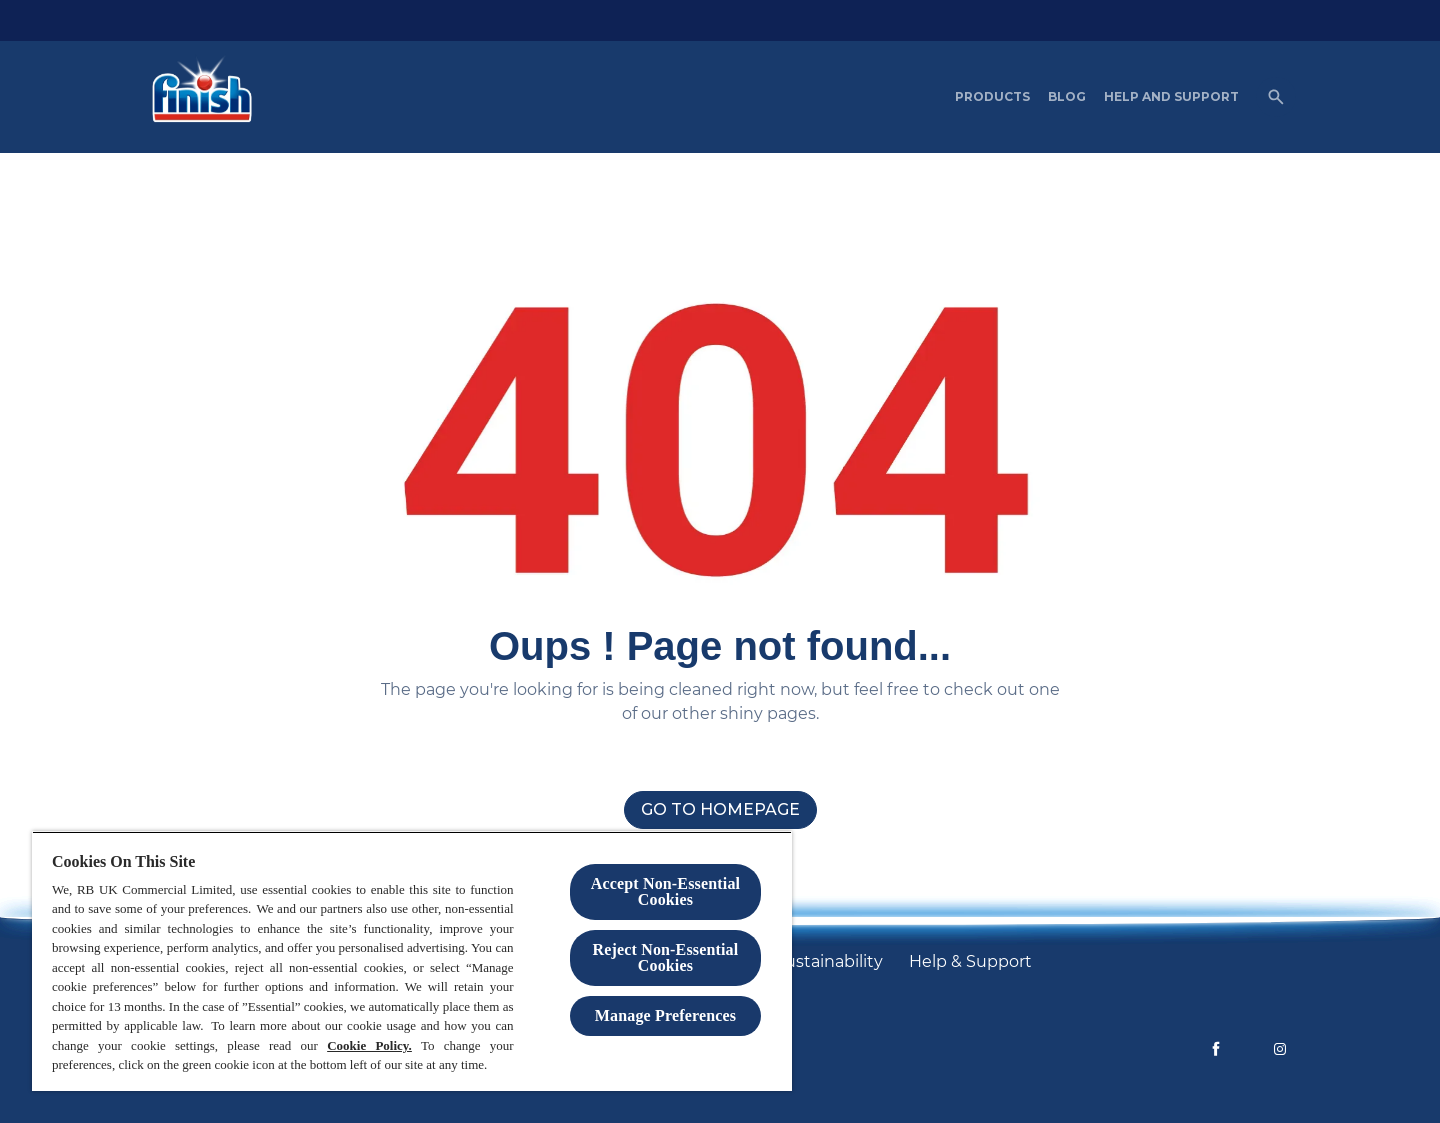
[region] (412, 961)
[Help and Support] (1171, 97)
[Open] (1276, 97)
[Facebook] (1216, 1049)
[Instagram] (1280, 1049)
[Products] (992, 97)
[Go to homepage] (720, 810)
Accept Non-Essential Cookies (665, 891)
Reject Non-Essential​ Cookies (666, 957)
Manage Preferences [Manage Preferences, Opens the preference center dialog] (665, 1015)
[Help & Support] (970, 962)
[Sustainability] (829, 962)
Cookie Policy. (369, 1045)
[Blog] (1067, 97)
